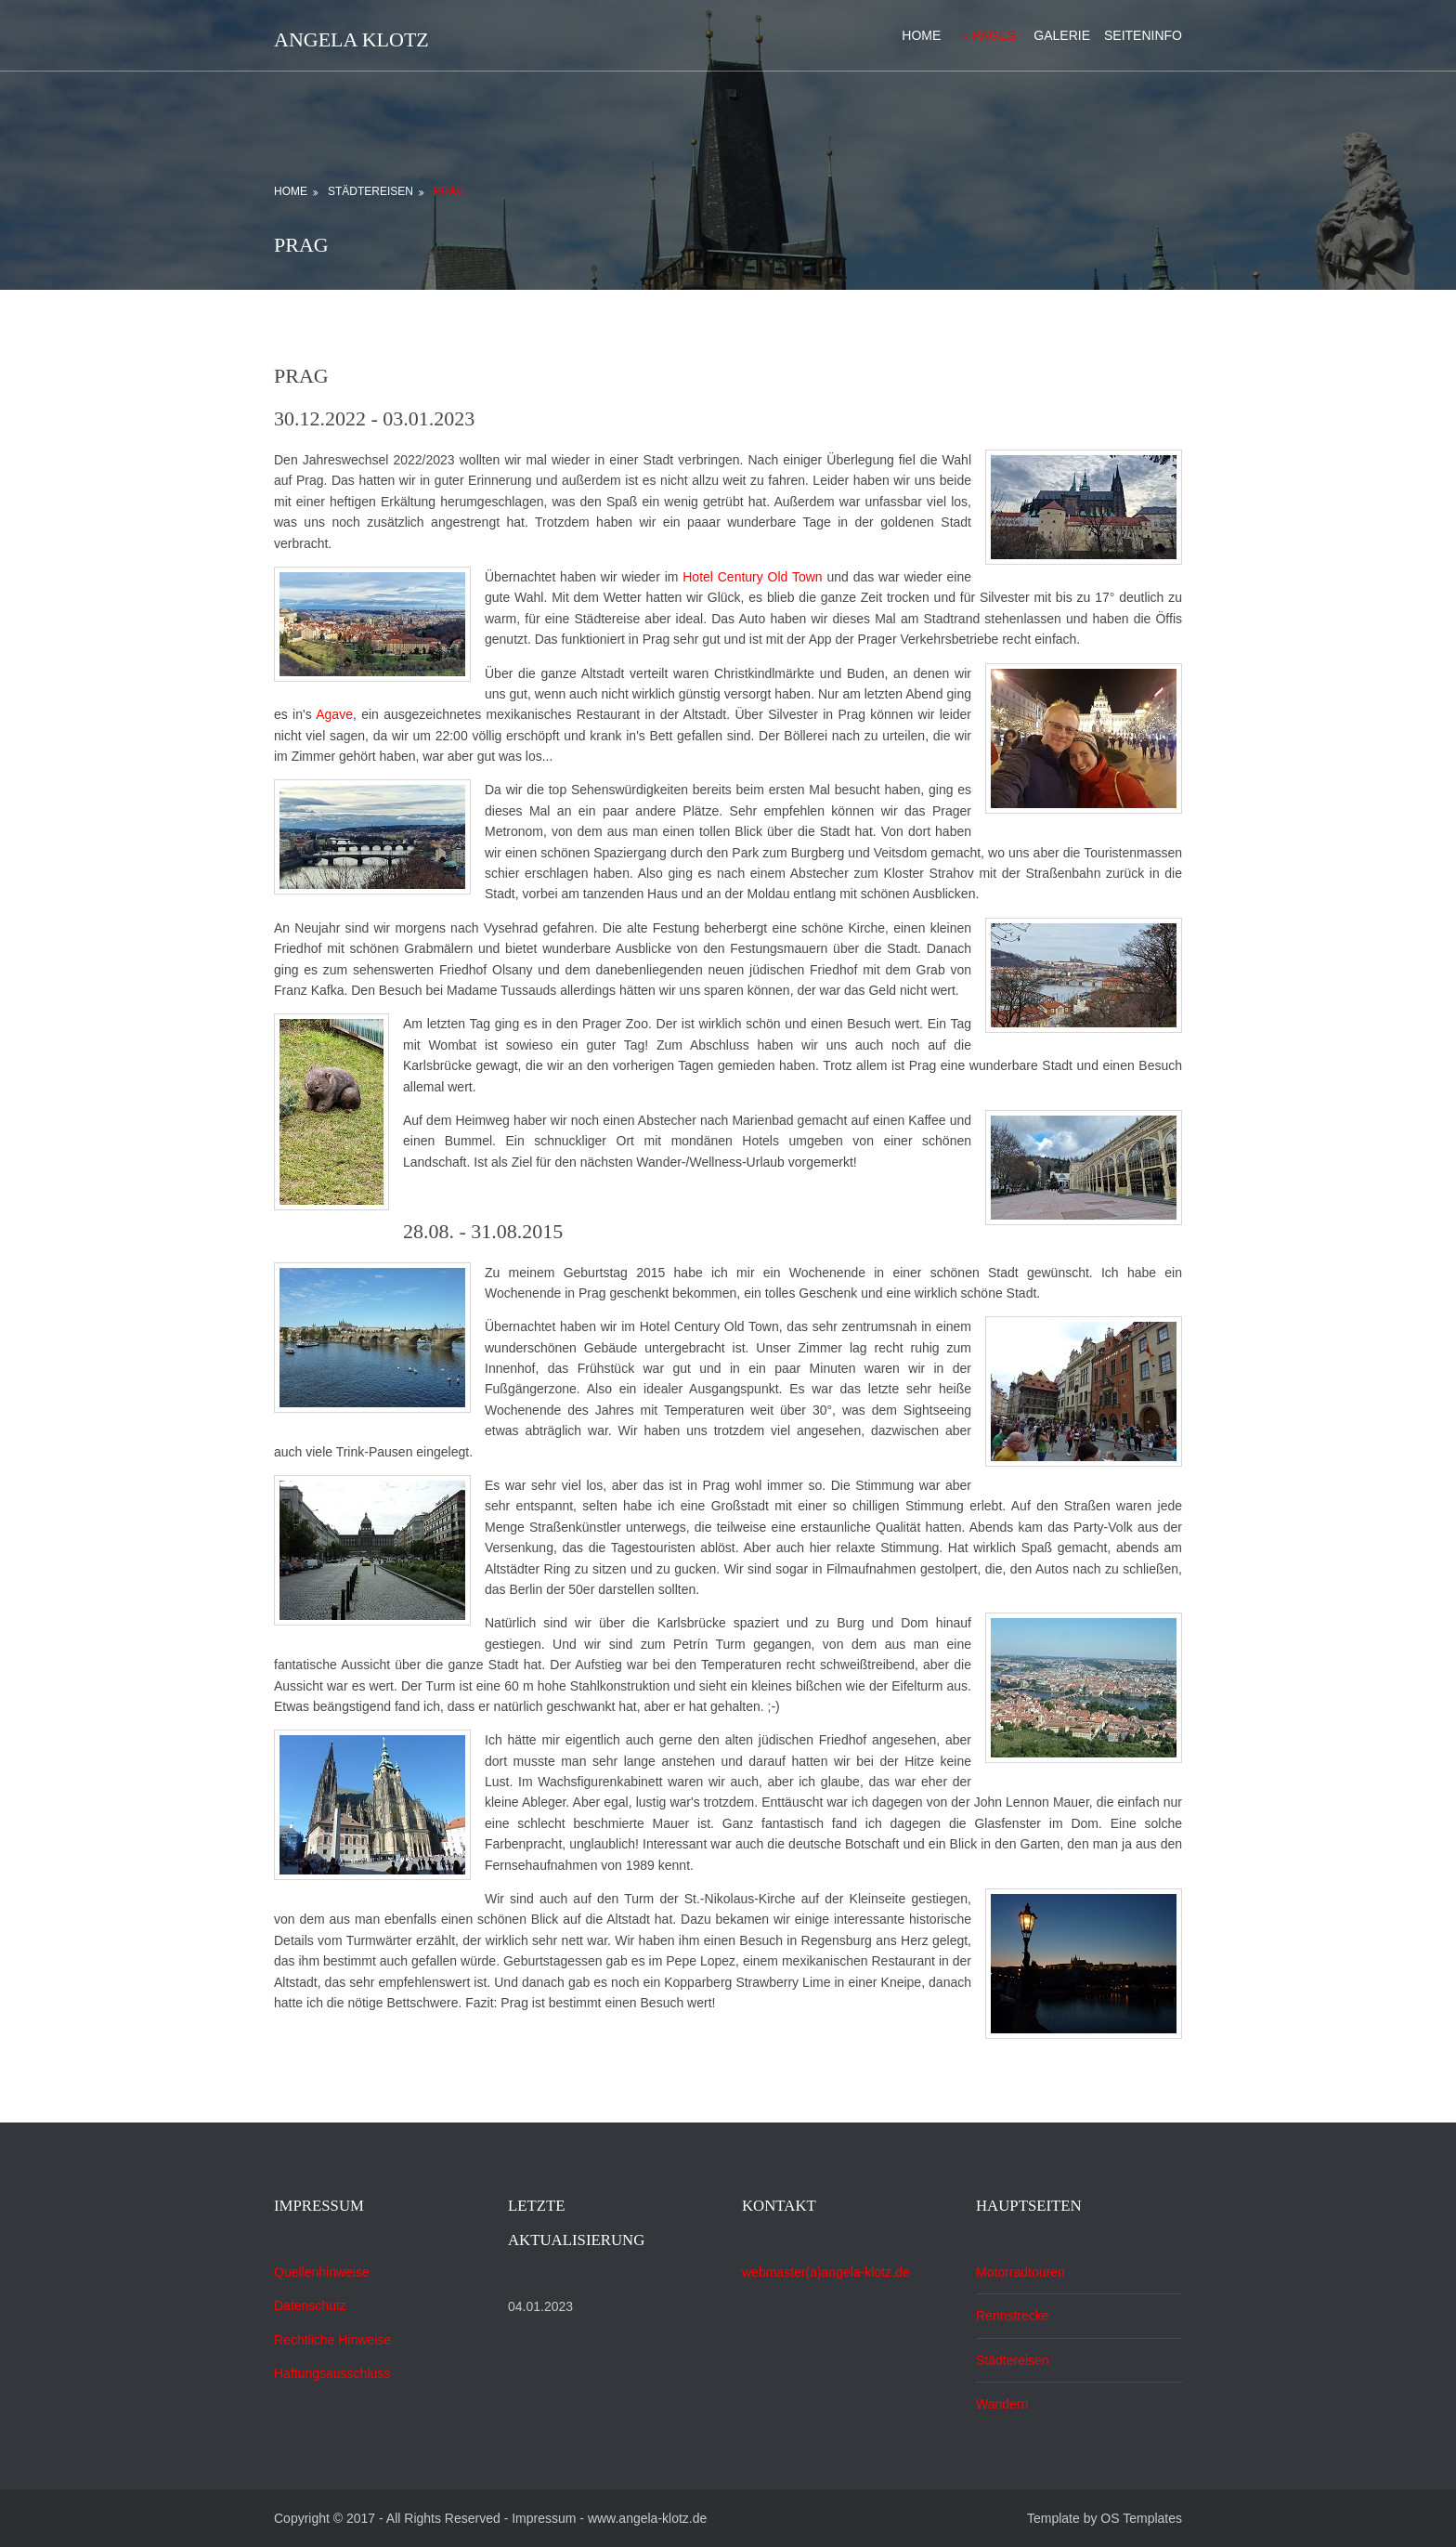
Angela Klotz (351, 39)
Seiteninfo (1143, 35)
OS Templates (1141, 2518)
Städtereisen (370, 191)
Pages (994, 35)
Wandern (1002, 2404)
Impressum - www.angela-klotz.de (609, 2518)
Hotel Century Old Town (754, 576)
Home (921, 35)
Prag (449, 191)
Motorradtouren (1020, 2272)
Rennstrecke (1012, 2315)
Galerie (1062, 35)
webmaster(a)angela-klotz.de (826, 2272)
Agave (334, 714)
